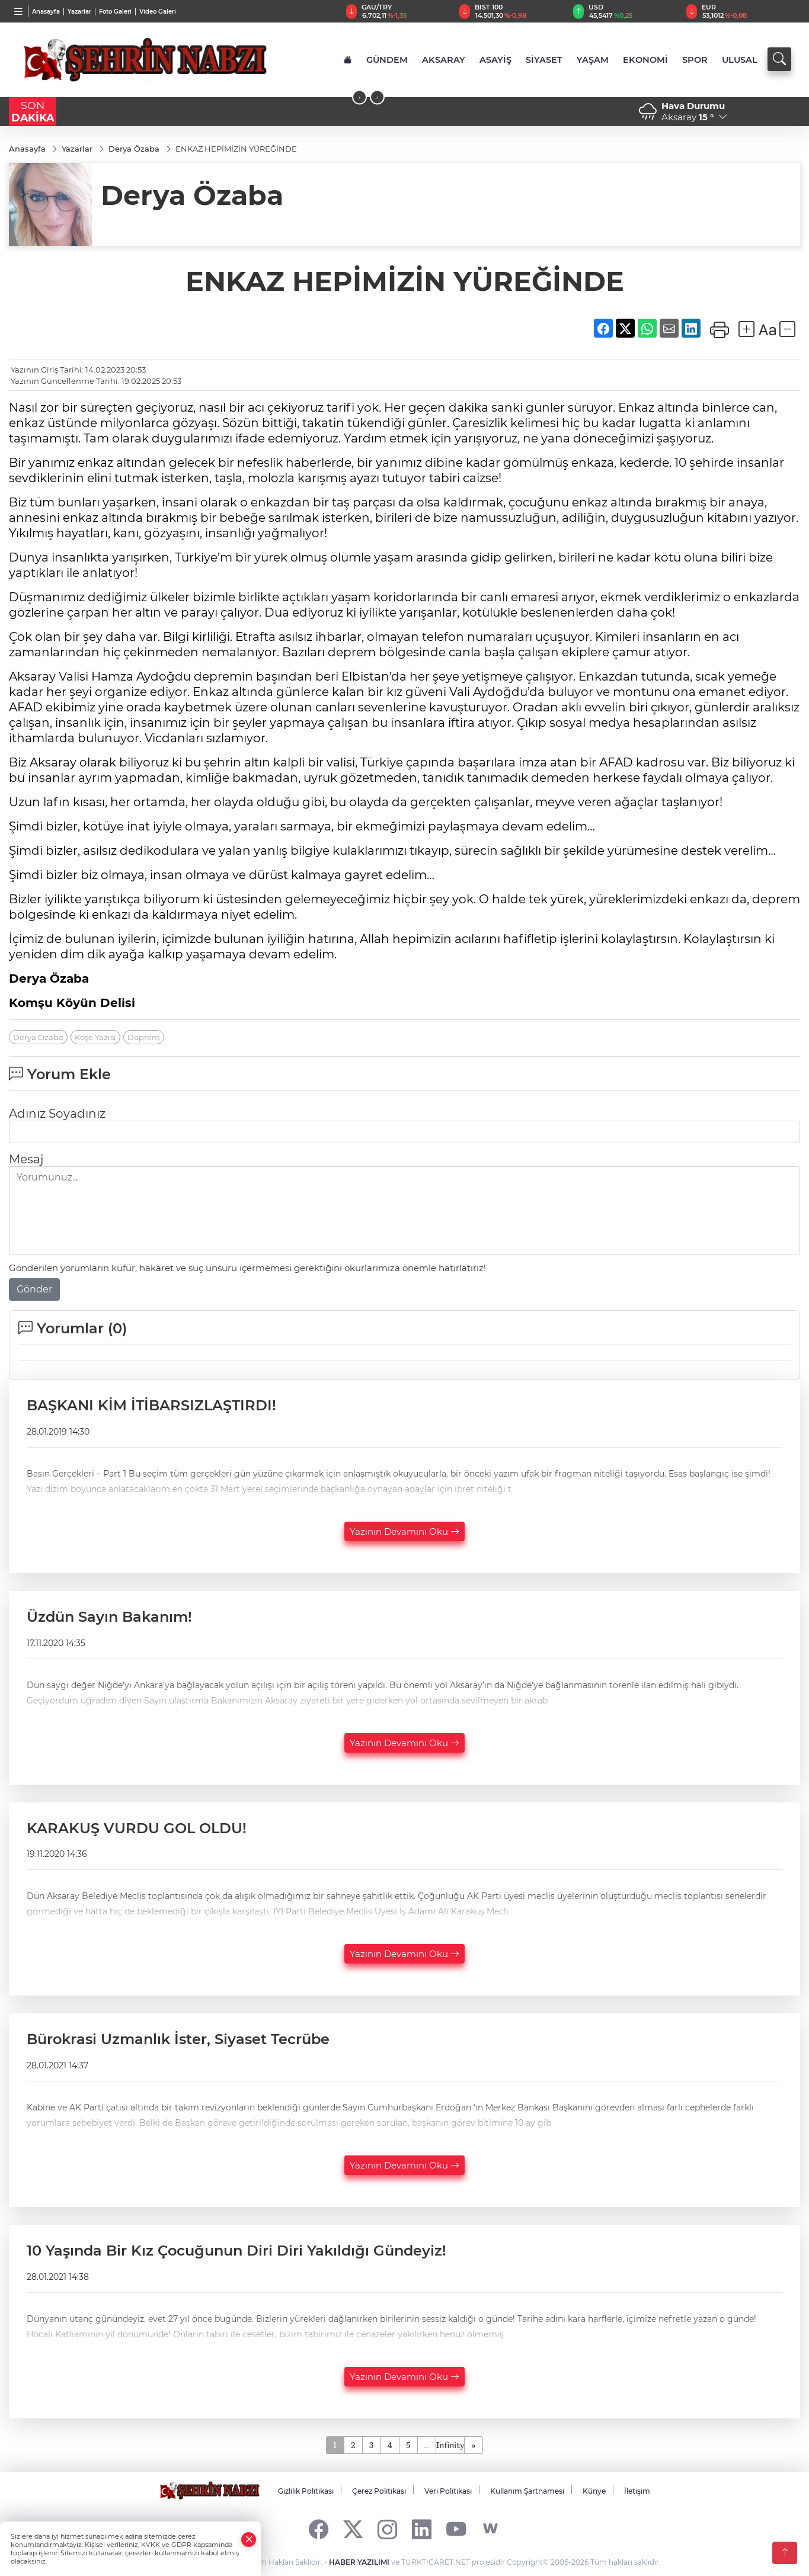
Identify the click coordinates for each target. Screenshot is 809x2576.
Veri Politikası (448, 2491)
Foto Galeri (115, 11)
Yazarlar (79, 11)
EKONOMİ (645, 59)
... (426, 2445)
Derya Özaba (38, 1037)
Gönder (34, 1289)
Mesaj (26, 1159)
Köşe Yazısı (95, 1037)
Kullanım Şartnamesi (527, 2491)
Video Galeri (157, 11)
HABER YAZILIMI (359, 2562)
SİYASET (544, 59)
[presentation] (359, 97)
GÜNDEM (387, 59)
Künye (594, 2491)
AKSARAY (443, 59)
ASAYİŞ (495, 59)
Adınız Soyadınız (57, 1113)
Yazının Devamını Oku (404, 1531)
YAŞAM (593, 59)
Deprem (143, 1037)
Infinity (450, 2445)
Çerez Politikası (379, 2491)
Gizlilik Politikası (306, 2491)
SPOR (695, 59)
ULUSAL (739, 59)
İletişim (637, 2491)
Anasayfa (46, 11)
